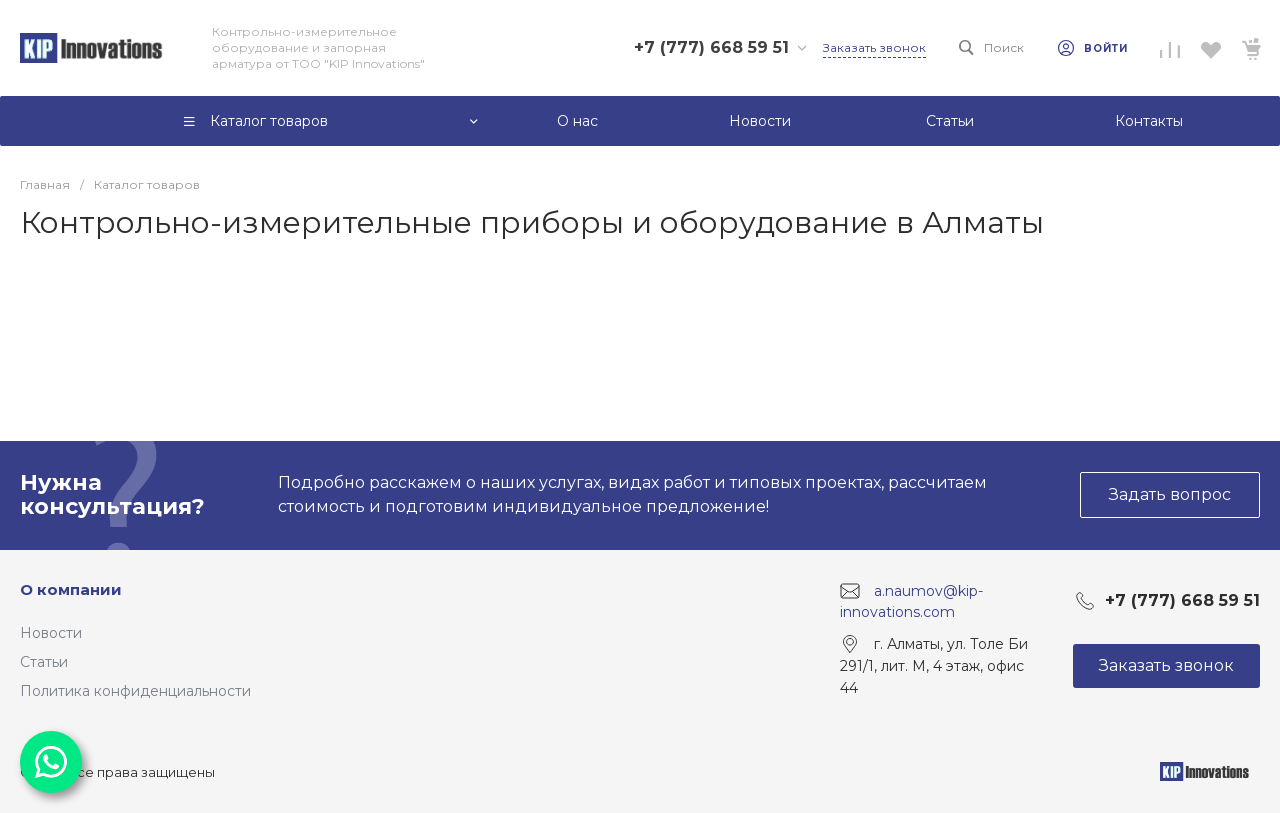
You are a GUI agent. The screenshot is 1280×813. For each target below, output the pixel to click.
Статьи (44, 662)
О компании (71, 589)
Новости (51, 633)
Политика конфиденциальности (135, 691)
